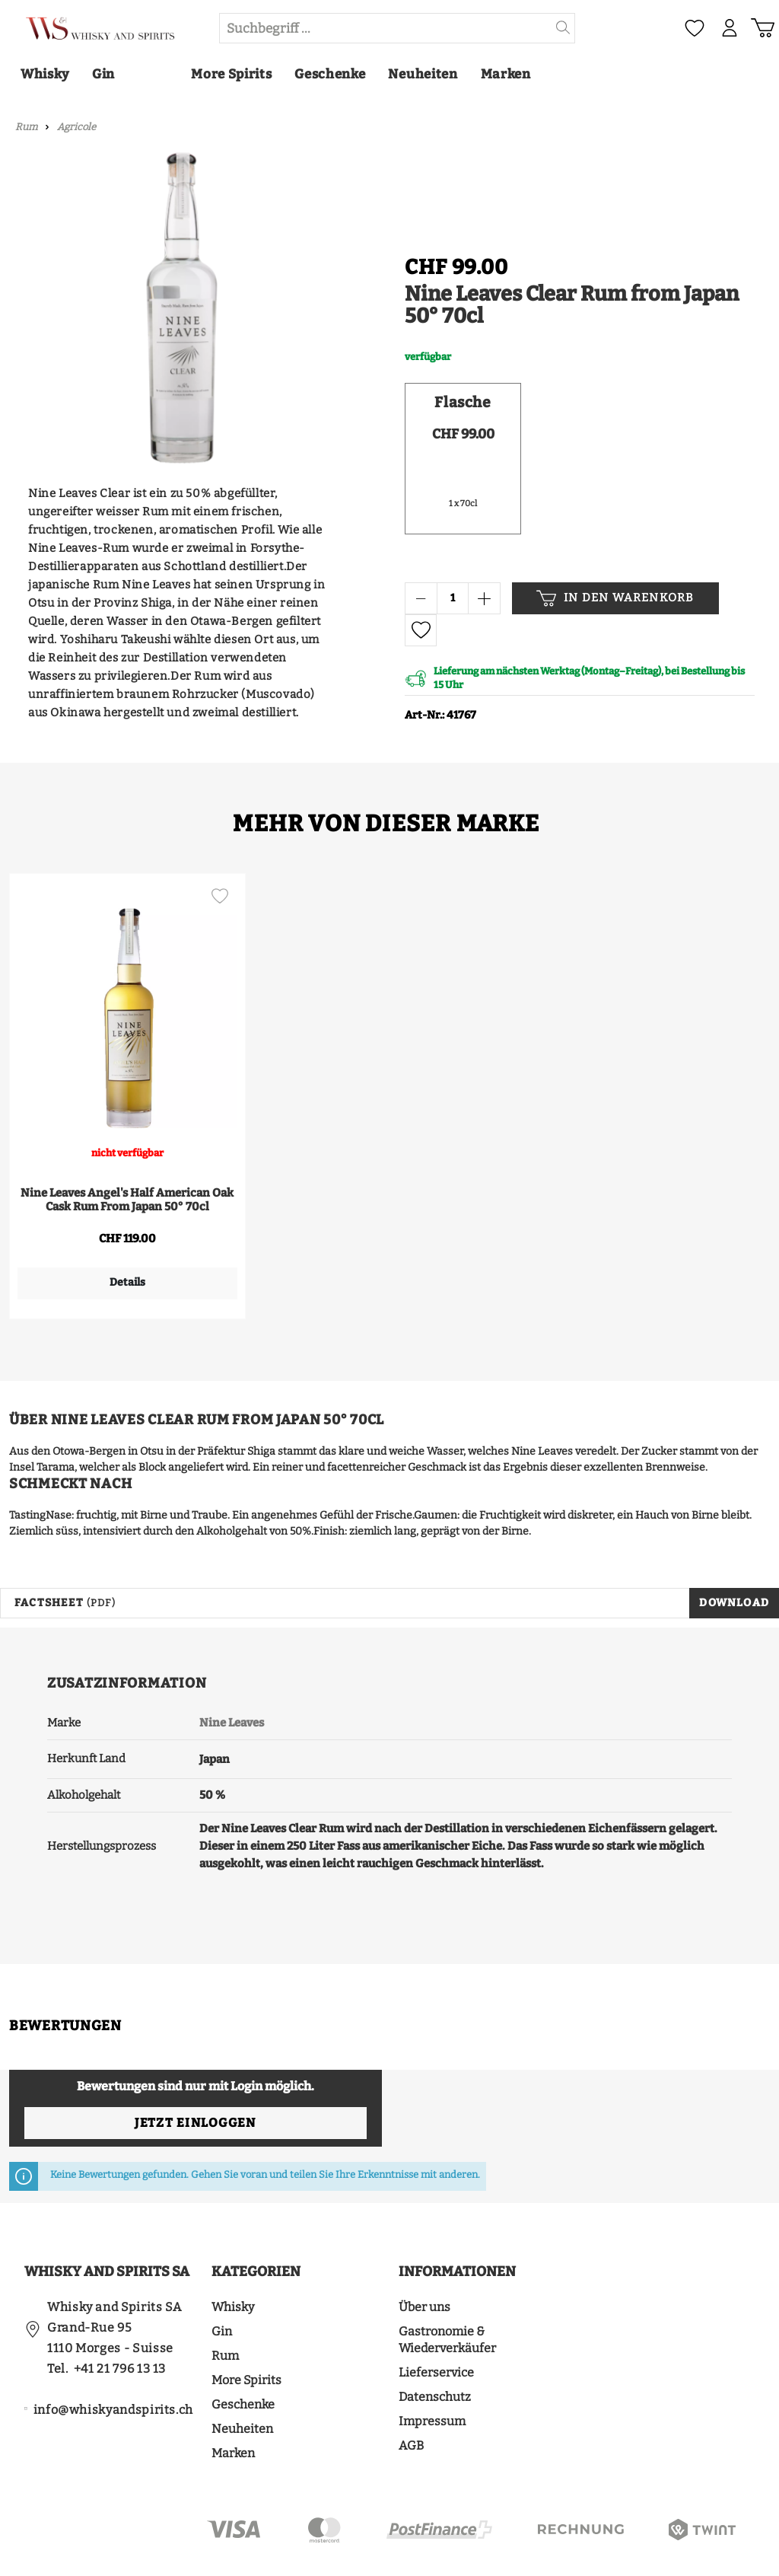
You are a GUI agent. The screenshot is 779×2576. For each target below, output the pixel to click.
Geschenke (243, 2358)
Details (123, 1282)
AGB (411, 2400)
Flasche (462, 402)
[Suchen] (563, 28)
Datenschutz (435, 2351)
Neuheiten (242, 2383)
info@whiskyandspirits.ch (113, 2364)
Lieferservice (436, 2326)
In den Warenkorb (615, 598)
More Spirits (246, 2334)
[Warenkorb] (762, 28)
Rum (225, 2310)
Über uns (424, 2261)
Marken (233, 2407)
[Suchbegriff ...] (385, 28)
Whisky (232, 2261)
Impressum (432, 2375)
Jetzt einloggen (195, 2077)
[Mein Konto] (729, 28)
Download (734, 1557)
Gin (221, 2285)
